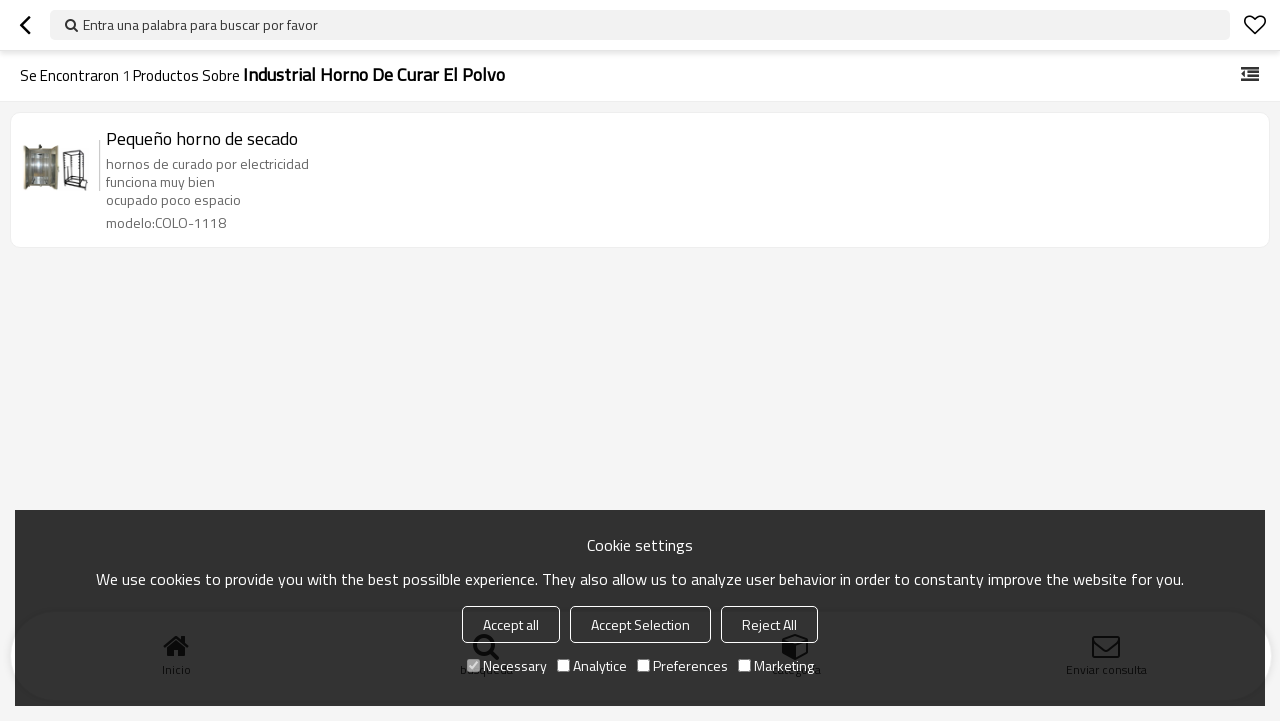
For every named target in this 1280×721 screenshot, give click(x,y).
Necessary (507, 665)
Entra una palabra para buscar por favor (200, 24)
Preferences (682, 665)
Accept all (511, 624)
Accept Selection (640, 624)
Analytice (592, 665)
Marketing (776, 665)
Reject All (769, 624)
